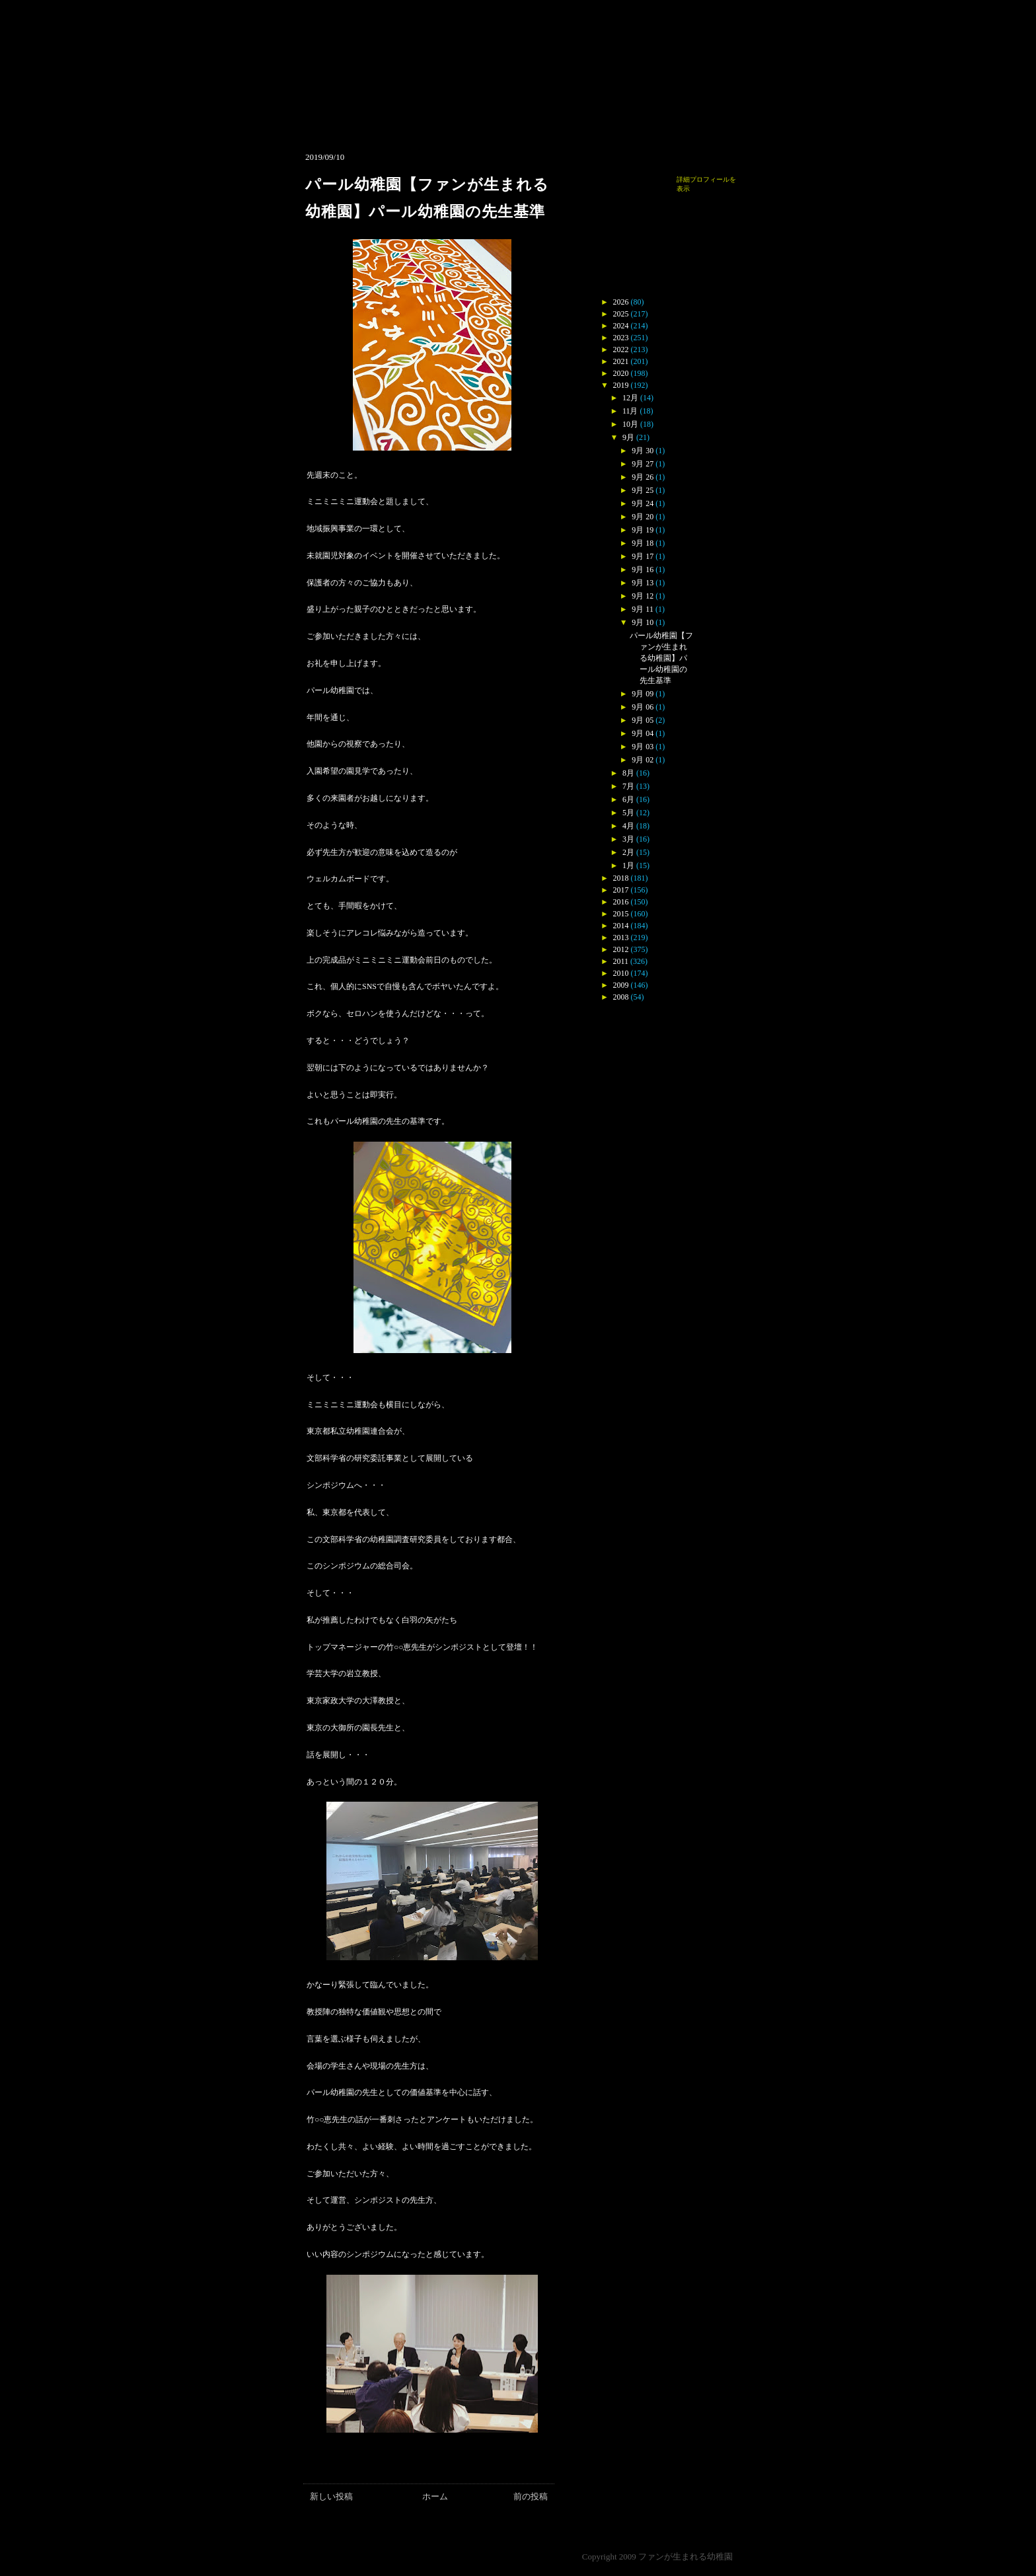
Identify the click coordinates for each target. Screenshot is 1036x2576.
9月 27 (642, 463)
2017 (621, 890)
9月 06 (642, 707)
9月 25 (642, 490)
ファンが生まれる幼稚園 (685, 2556)
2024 (621, 325)
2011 (621, 961)
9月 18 (642, 543)
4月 (628, 825)
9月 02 (642, 759)
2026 (621, 302)
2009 (621, 985)
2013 (621, 937)
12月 (630, 397)
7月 (628, 786)
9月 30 (642, 450)
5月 (628, 812)
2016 (621, 901)
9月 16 (642, 569)
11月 (630, 411)
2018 (621, 878)
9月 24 (642, 503)
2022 (621, 349)
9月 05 (642, 720)
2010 (621, 973)
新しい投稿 (331, 2496)
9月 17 (642, 556)
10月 (630, 424)
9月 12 (642, 596)
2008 (621, 997)
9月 (628, 437)
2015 (621, 913)
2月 (628, 852)
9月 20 (642, 516)
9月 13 (642, 582)
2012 (621, 949)
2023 (621, 337)
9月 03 (642, 746)
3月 (628, 839)
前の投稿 (530, 2496)
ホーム (435, 2496)
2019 (621, 385)
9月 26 (642, 477)
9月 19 (642, 529)
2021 (621, 361)
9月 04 (642, 733)
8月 (628, 773)
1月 (628, 865)
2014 (621, 925)
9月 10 (642, 622)
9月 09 (642, 693)
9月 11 (642, 609)
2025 (621, 313)
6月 (628, 799)
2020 (621, 373)
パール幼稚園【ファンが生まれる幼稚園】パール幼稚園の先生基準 (661, 658)
